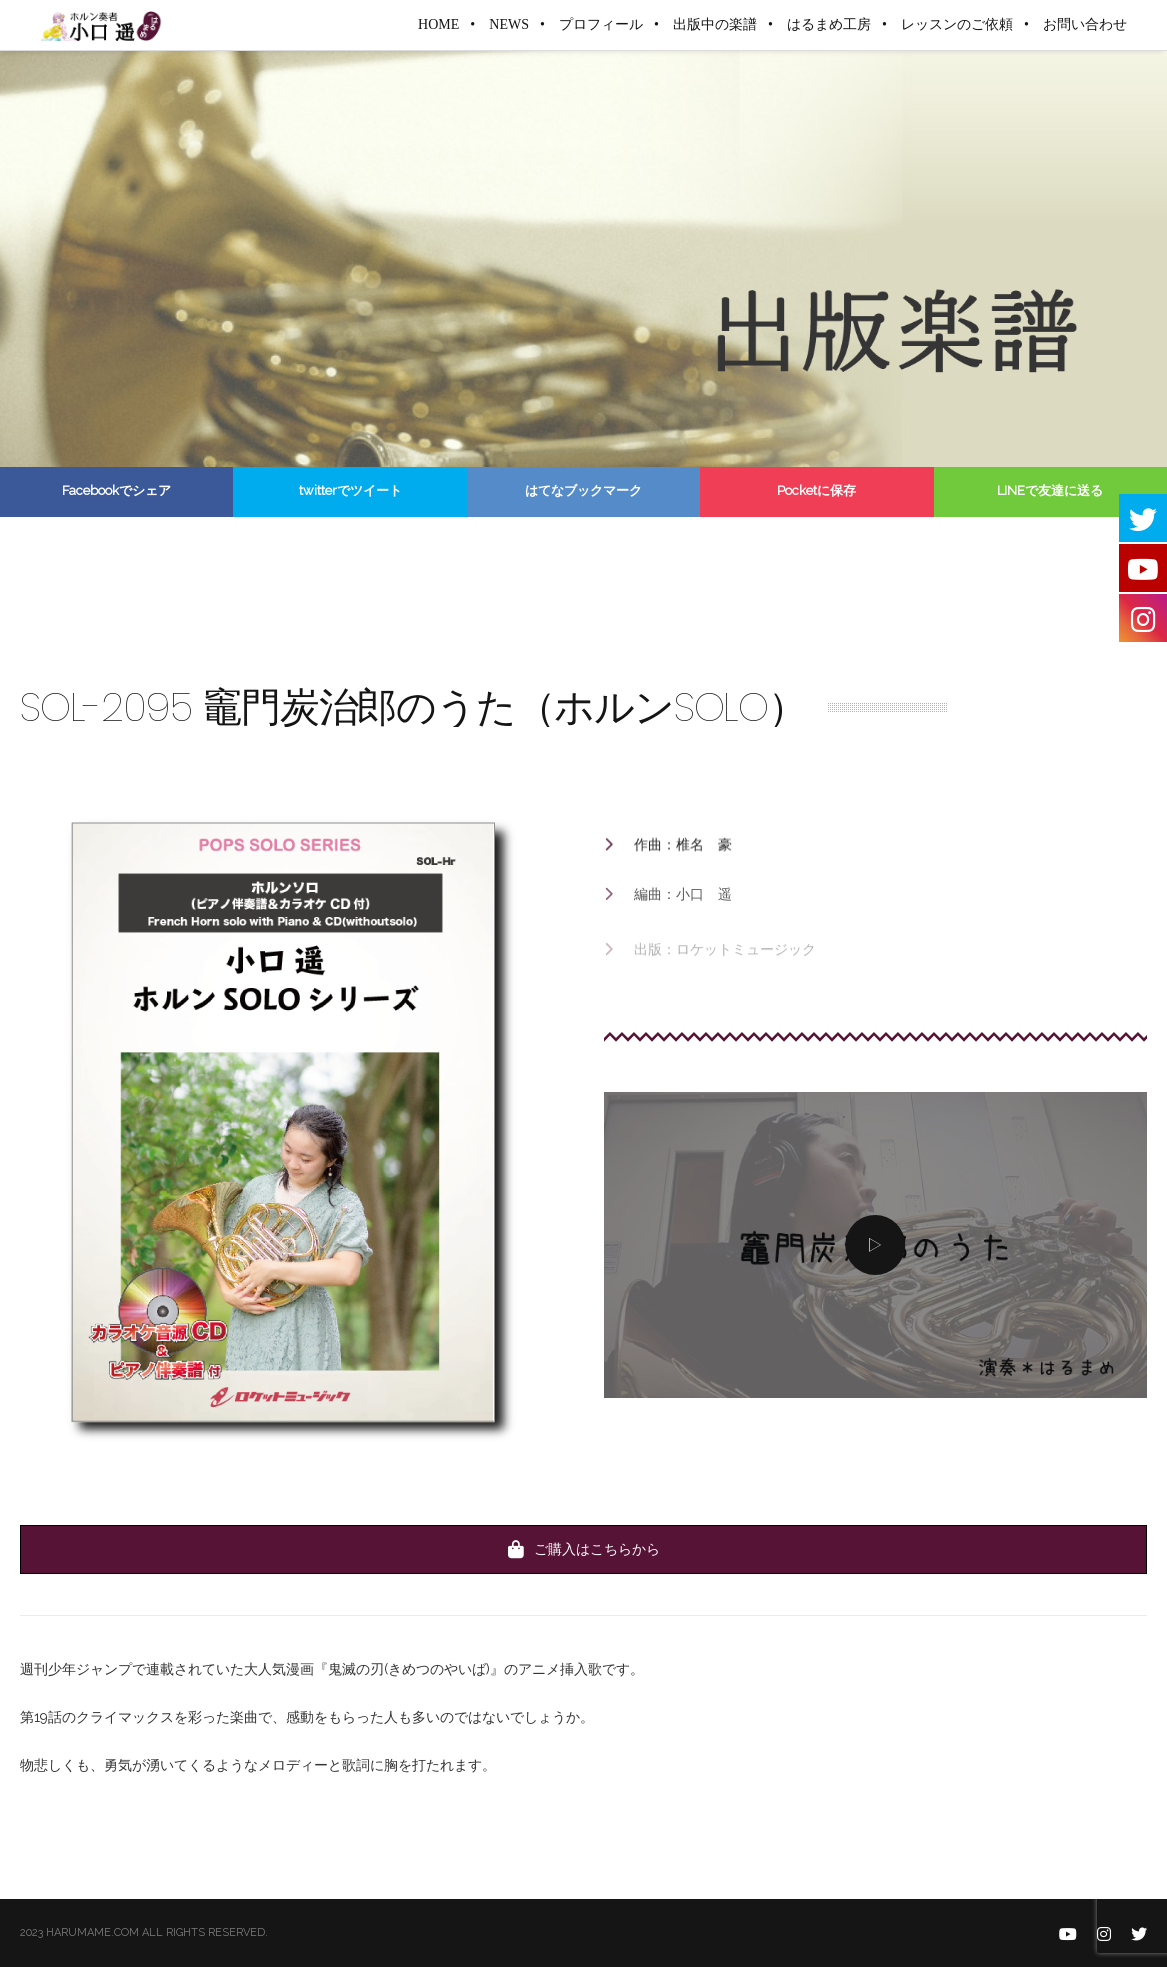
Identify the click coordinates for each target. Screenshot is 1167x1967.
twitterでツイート (350, 490)
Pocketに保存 (816, 490)
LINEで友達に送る (1050, 490)
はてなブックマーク (583, 490)
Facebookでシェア (116, 490)
